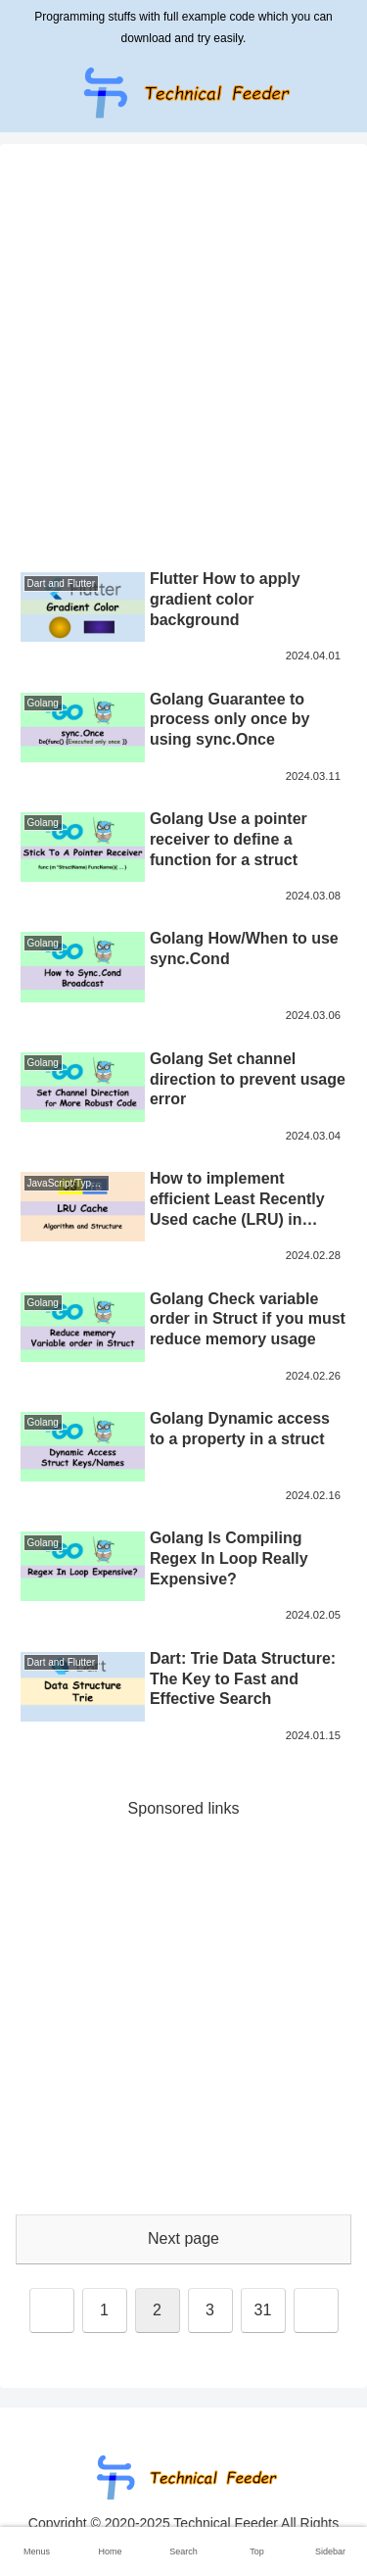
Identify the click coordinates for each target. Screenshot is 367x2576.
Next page (183, 2238)
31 (263, 2310)
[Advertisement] (183, 359)
